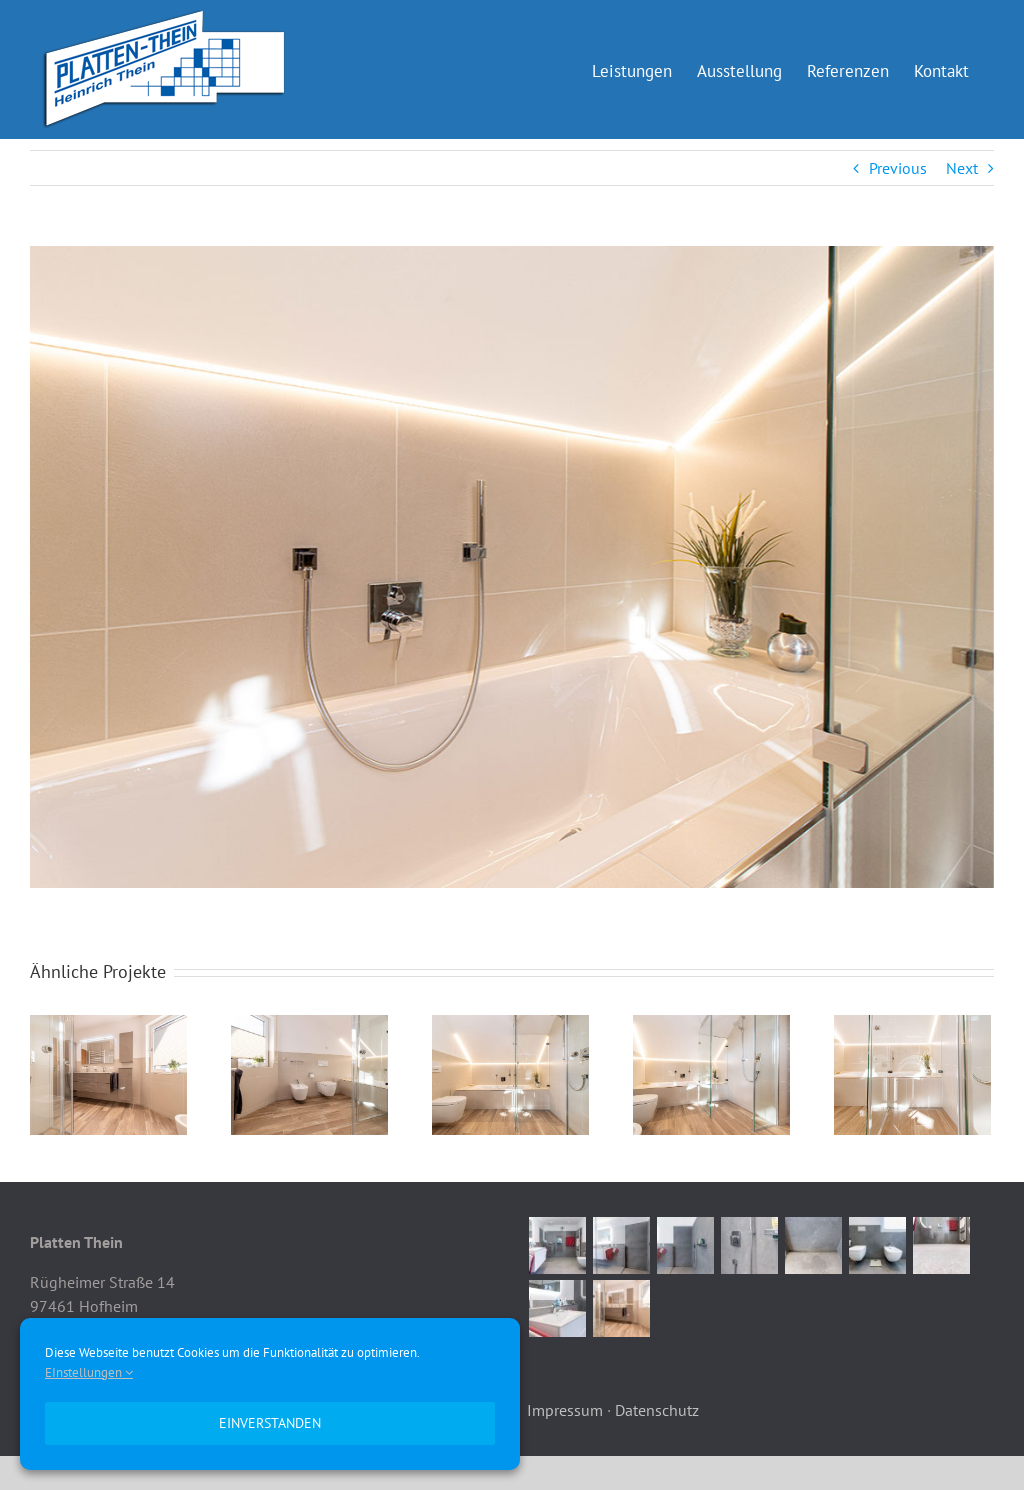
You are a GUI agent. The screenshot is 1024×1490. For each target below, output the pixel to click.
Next (962, 168)
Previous (898, 168)
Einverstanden (270, 1423)
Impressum (565, 1410)
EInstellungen (89, 1372)
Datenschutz (657, 1410)
